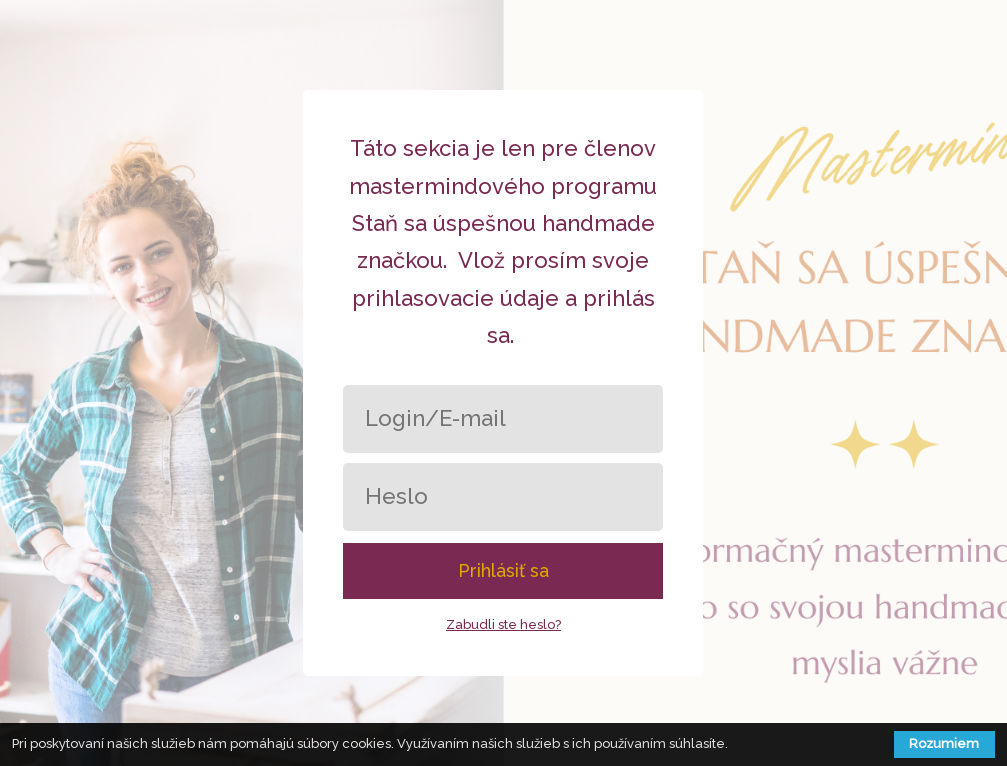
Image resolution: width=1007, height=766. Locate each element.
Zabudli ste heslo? (503, 624)
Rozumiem (944, 743)
